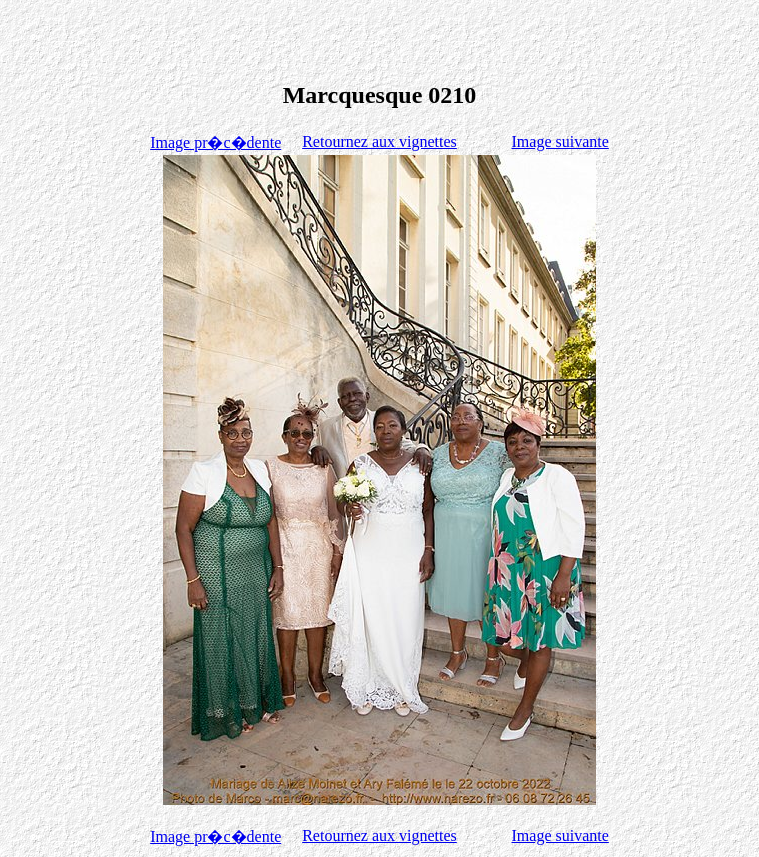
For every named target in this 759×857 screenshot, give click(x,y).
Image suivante (560, 141)
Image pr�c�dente (215, 142)
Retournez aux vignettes (379, 141)
